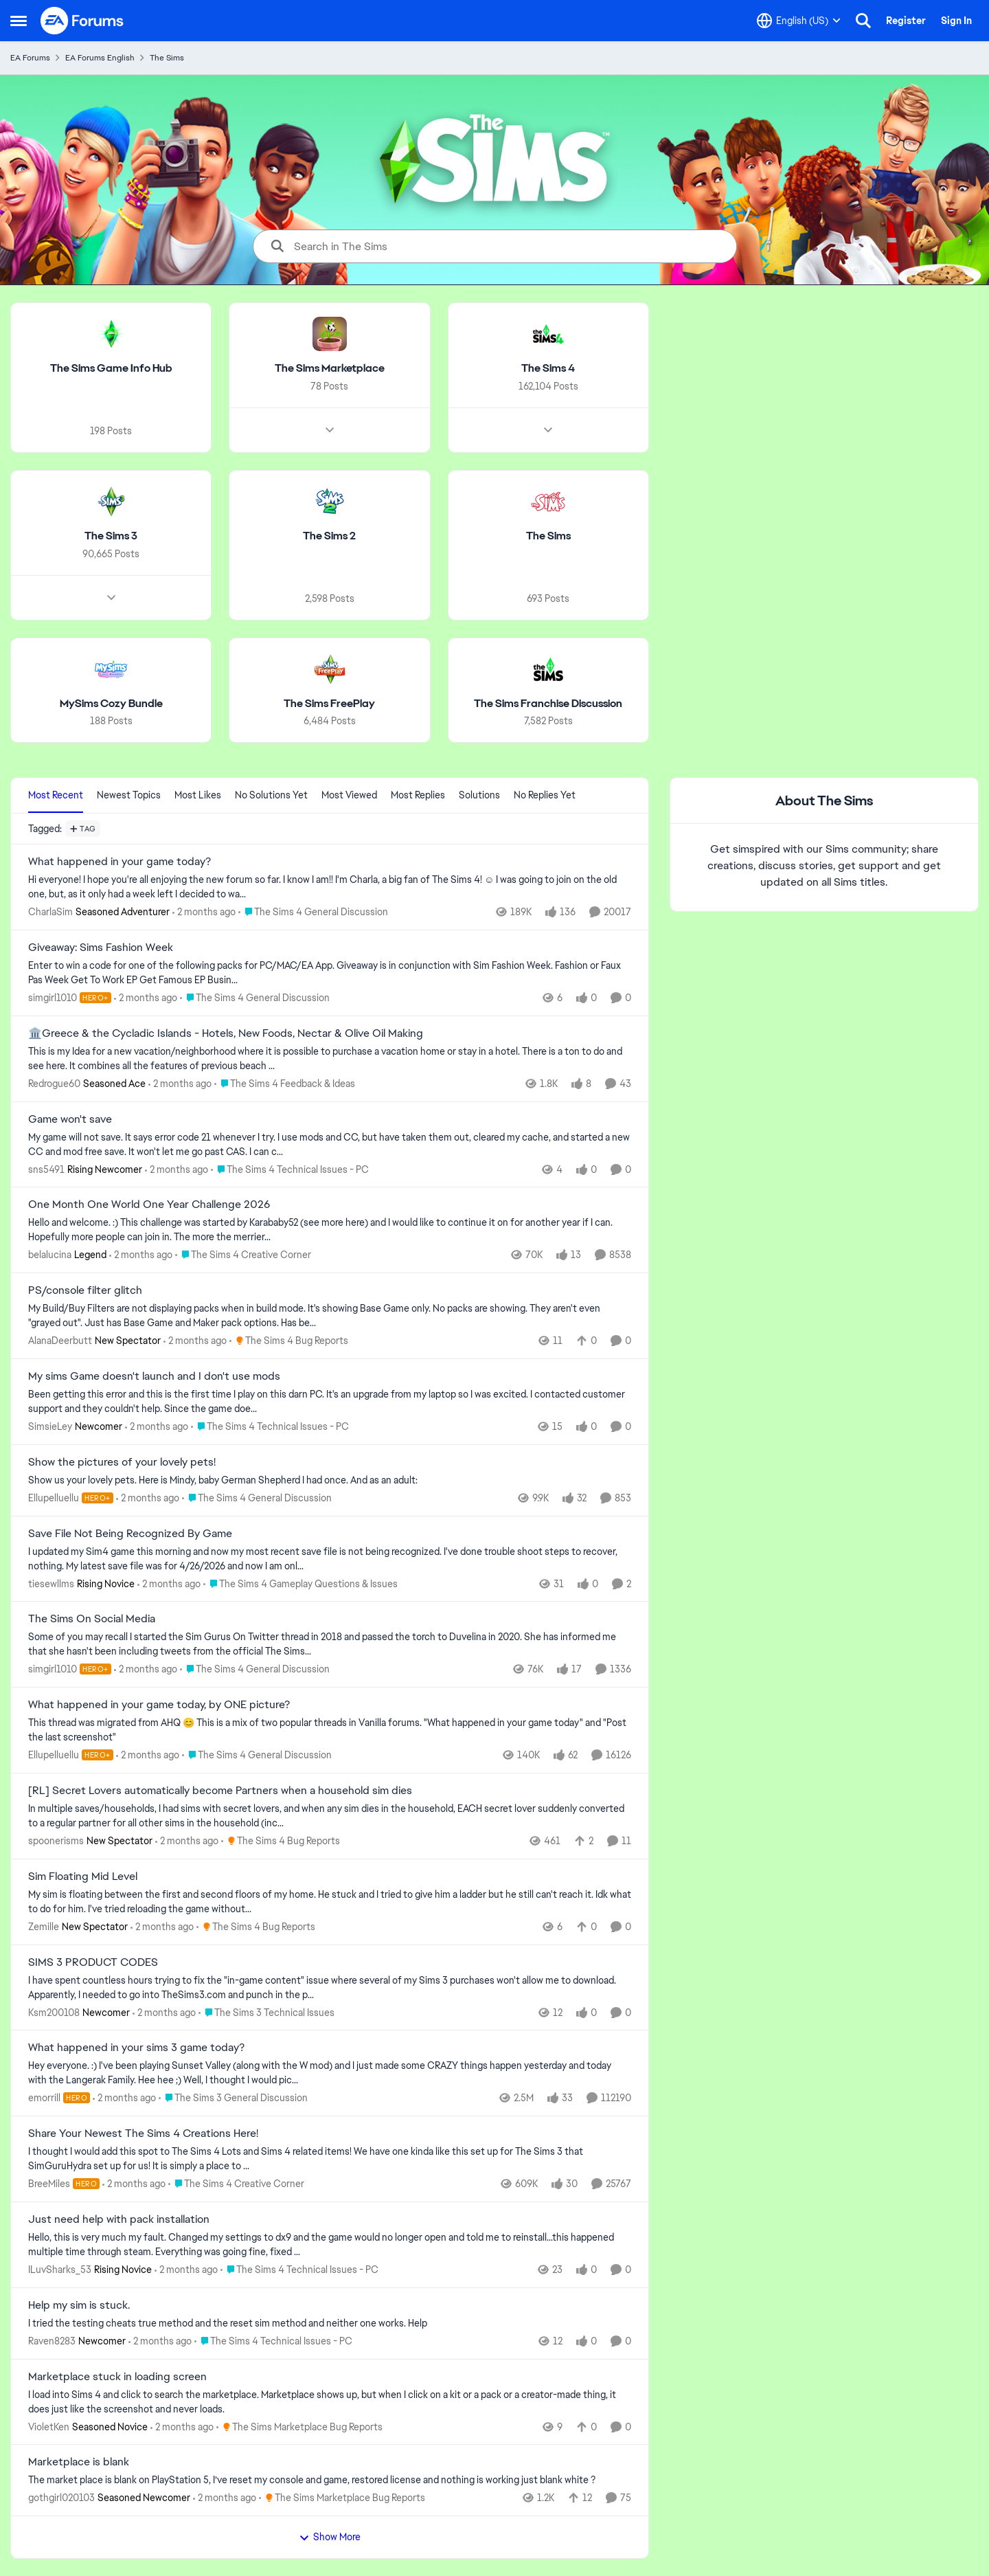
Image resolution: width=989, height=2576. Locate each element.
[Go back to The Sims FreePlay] (329, 703)
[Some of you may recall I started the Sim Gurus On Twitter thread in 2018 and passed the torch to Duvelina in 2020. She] (329, 1644)
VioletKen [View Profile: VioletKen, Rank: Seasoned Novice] (48, 2426)
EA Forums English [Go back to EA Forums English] (100, 57)
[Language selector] (799, 20)
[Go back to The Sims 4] (548, 368)
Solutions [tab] (479, 795)
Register (906, 20)
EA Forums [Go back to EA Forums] (30, 57)
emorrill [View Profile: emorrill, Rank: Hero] (44, 2098)
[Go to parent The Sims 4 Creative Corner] (243, 1255)
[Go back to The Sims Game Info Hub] (111, 368)
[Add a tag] (82, 828)
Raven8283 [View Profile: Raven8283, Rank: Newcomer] (52, 2341)
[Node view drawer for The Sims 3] (111, 597)
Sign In (956, 20)
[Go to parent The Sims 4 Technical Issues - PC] (290, 1169)
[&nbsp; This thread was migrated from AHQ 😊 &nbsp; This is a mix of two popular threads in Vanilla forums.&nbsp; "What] (329, 1730)
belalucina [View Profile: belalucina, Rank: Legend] (49, 1254)
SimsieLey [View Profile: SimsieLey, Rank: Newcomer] (50, 1426)
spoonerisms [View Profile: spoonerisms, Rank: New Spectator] (56, 1841)
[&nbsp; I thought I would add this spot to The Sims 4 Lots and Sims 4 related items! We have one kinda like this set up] (329, 2158)
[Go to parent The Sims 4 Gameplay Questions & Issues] (300, 1583)
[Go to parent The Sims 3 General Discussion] (233, 2098)
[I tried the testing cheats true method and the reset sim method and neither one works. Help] (329, 2323)
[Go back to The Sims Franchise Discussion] (548, 703)
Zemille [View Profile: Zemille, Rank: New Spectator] (43, 1926)
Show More (330, 2537)
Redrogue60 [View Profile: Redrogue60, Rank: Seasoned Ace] (54, 1083)
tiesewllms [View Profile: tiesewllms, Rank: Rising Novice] (51, 1583)
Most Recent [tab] (55, 795)
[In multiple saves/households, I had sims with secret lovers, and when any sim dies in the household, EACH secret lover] (329, 1816)
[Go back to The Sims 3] (110, 536)
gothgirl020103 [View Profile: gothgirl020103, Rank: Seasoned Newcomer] (61, 2497)
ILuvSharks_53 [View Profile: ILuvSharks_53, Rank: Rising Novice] (59, 2269)
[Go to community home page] (82, 20)
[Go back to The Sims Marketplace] (330, 368)
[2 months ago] (204, 912)
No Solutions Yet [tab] (271, 795)
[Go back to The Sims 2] (329, 536)
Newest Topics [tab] (129, 795)
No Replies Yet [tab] (545, 795)
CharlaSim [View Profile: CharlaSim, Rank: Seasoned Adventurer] (50, 912)
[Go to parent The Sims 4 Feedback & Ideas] (284, 1084)
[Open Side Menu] (18, 20)
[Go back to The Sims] (548, 536)
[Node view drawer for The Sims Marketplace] (329, 430)
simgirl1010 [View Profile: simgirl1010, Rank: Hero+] (52, 998)
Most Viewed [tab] (349, 795)
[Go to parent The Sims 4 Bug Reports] (288, 1341)
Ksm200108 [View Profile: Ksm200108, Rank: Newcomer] (54, 2012)
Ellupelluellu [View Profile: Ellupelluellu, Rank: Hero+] (53, 1498)
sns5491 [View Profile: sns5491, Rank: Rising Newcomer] (46, 1169)
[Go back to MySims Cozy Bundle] (111, 703)
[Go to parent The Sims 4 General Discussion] (313, 912)
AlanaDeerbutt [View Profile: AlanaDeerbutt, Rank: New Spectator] (60, 1340)
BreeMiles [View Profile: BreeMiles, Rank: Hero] (49, 2183)
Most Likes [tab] (197, 795)
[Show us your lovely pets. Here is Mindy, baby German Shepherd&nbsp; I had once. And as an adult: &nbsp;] (329, 1480)
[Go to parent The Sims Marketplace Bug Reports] (299, 2426)
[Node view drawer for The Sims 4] (548, 430)
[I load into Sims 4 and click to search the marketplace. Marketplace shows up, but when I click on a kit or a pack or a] (329, 2401)
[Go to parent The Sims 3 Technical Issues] (266, 2012)
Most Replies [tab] (418, 795)
